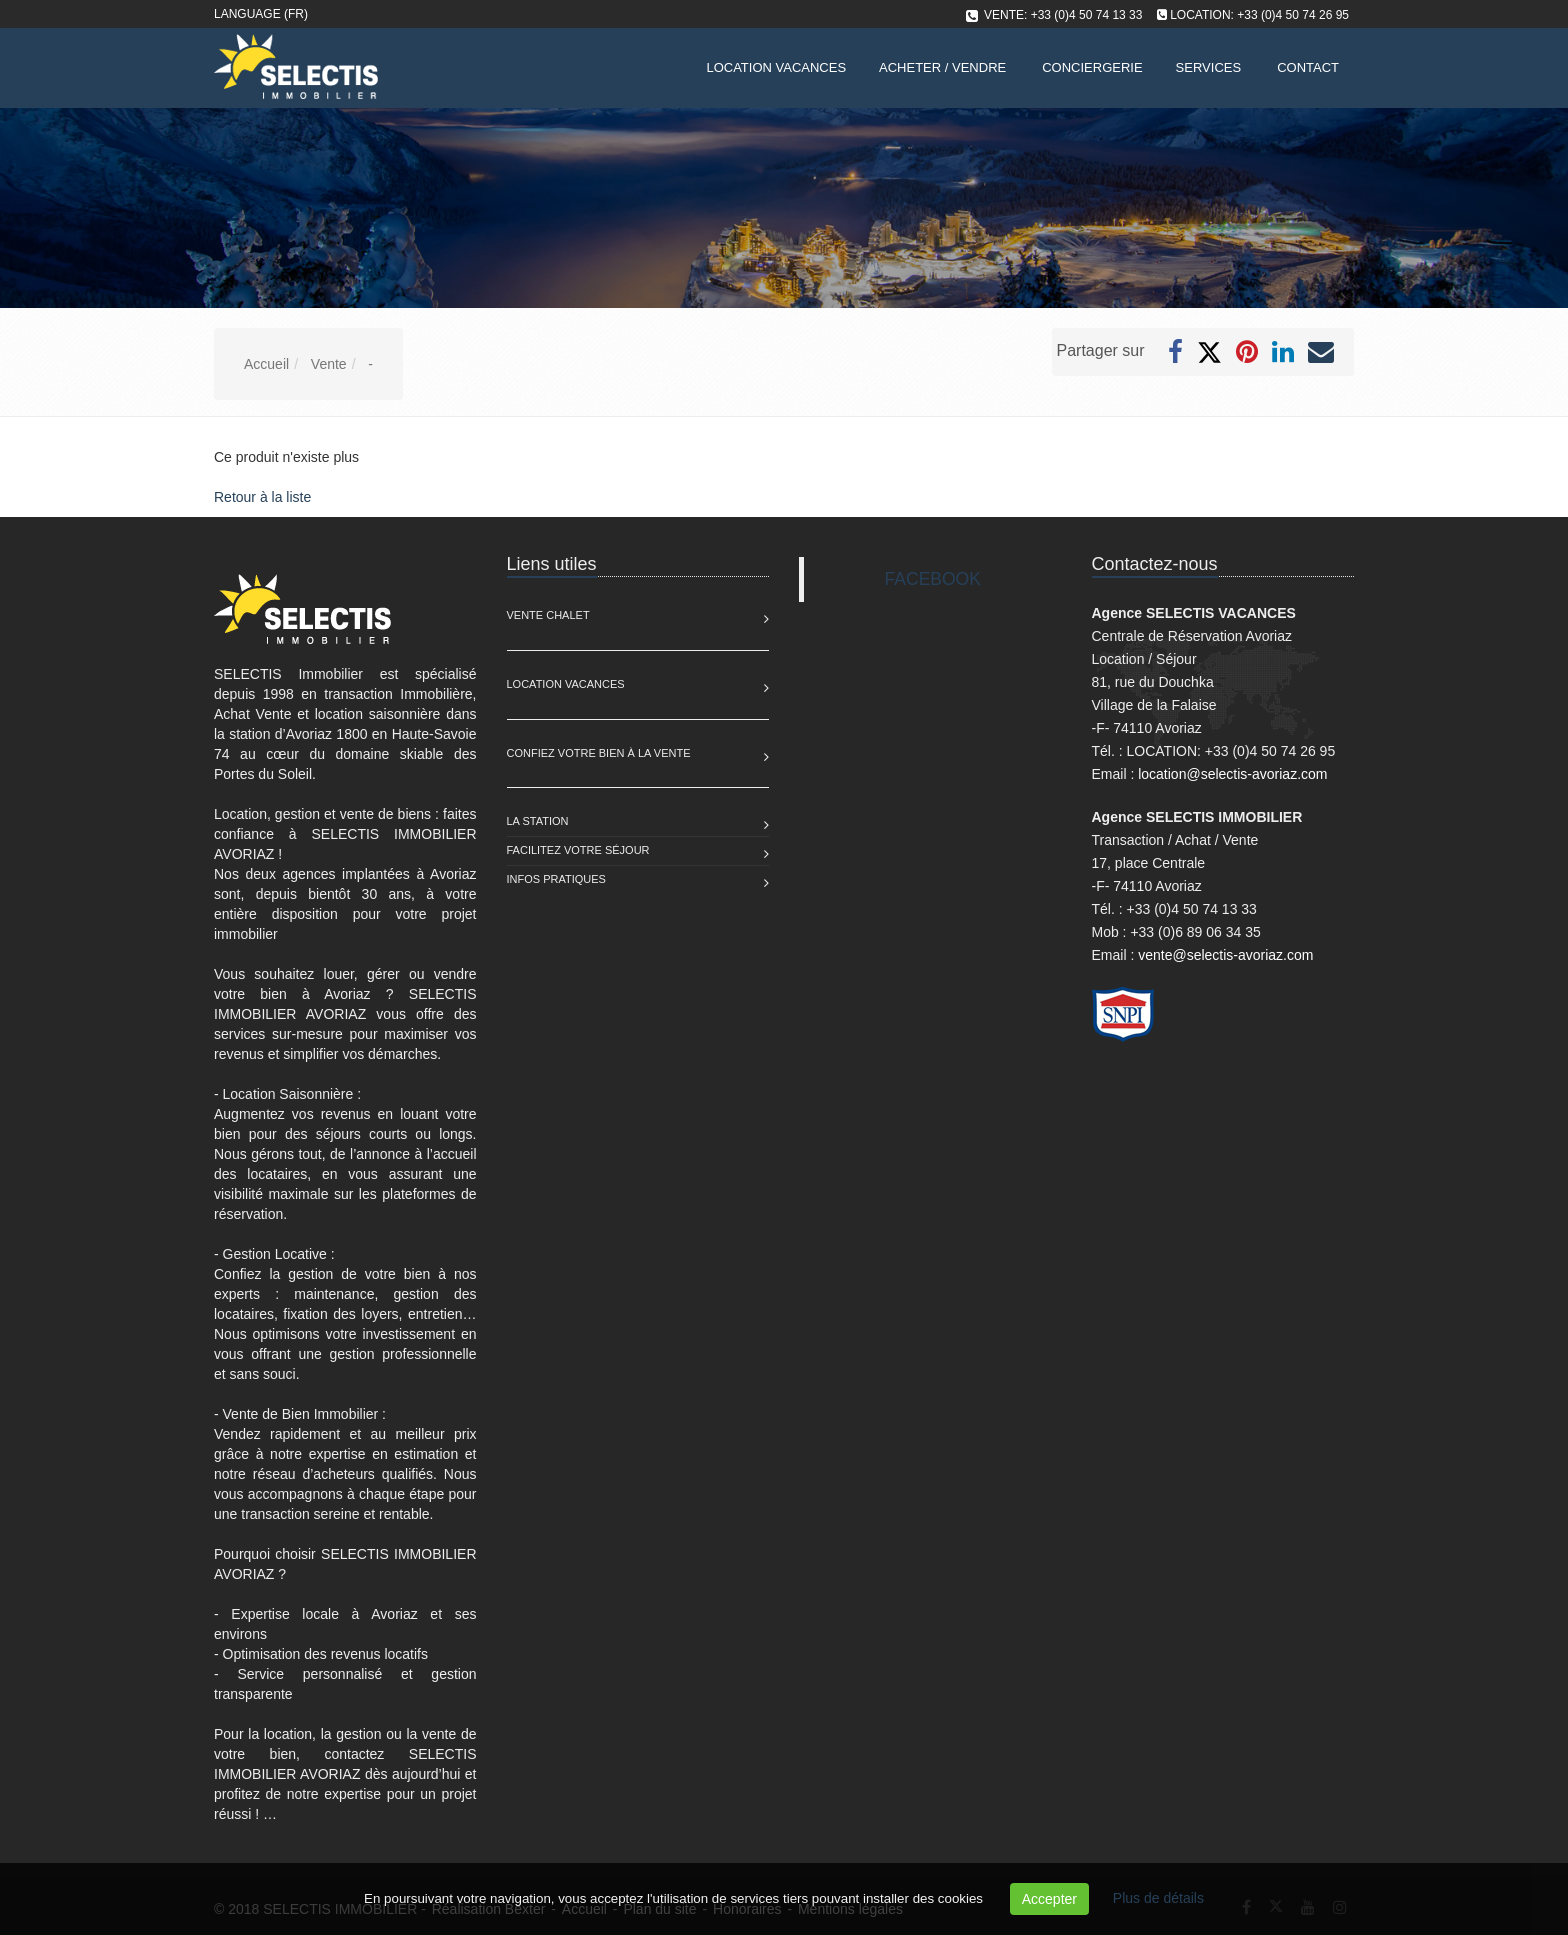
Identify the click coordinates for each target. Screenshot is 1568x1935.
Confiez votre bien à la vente (599, 753)
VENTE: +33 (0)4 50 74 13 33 (1063, 15)
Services (1209, 67)
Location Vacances (566, 684)
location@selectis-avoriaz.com (1232, 774)
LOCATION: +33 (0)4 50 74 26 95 (1259, 15)
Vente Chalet (548, 615)
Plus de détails (1158, 1898)
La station (538, 821)
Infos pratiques (556, 879)
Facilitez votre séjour (578, 850)
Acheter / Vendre (942, 67)
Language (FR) (261, 14)
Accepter (1049, 1899)
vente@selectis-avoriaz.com (1225, 955)
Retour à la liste (262, 497)
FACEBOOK (933, 579)
